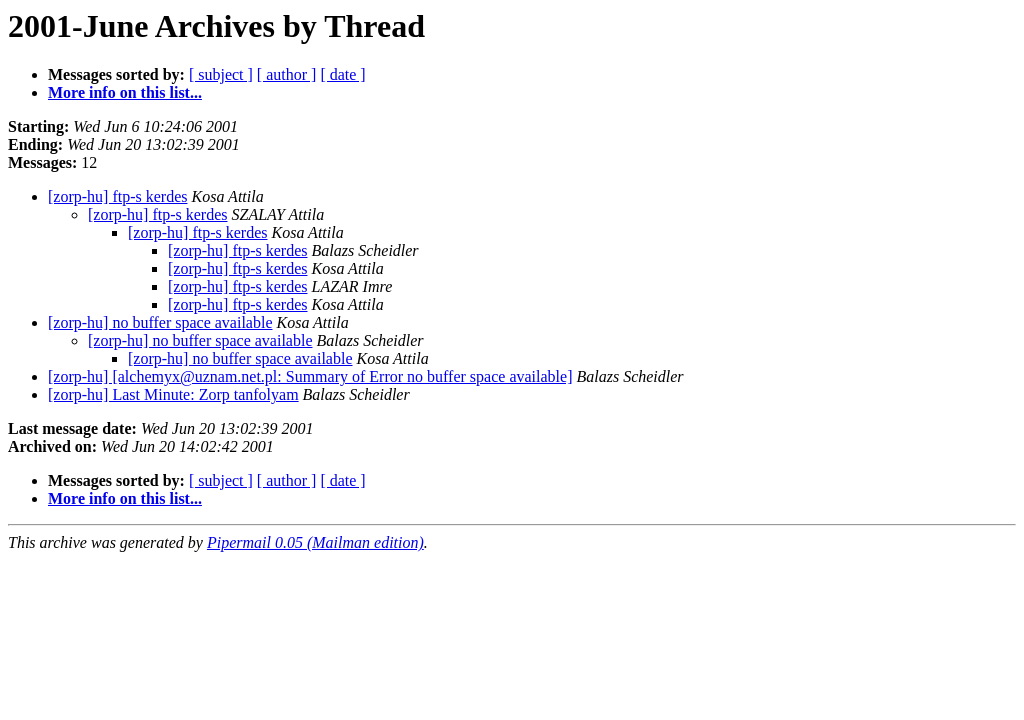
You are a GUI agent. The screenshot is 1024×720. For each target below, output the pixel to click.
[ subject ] (221, 74)
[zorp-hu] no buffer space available (160, 322)
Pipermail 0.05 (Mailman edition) (315, 542)
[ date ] (342, 74)
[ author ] (287, 74)
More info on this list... (125, 92)
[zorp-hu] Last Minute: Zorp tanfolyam (173, 394)
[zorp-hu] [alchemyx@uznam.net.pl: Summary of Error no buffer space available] (310, 376)
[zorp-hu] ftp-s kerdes (118, 196)
